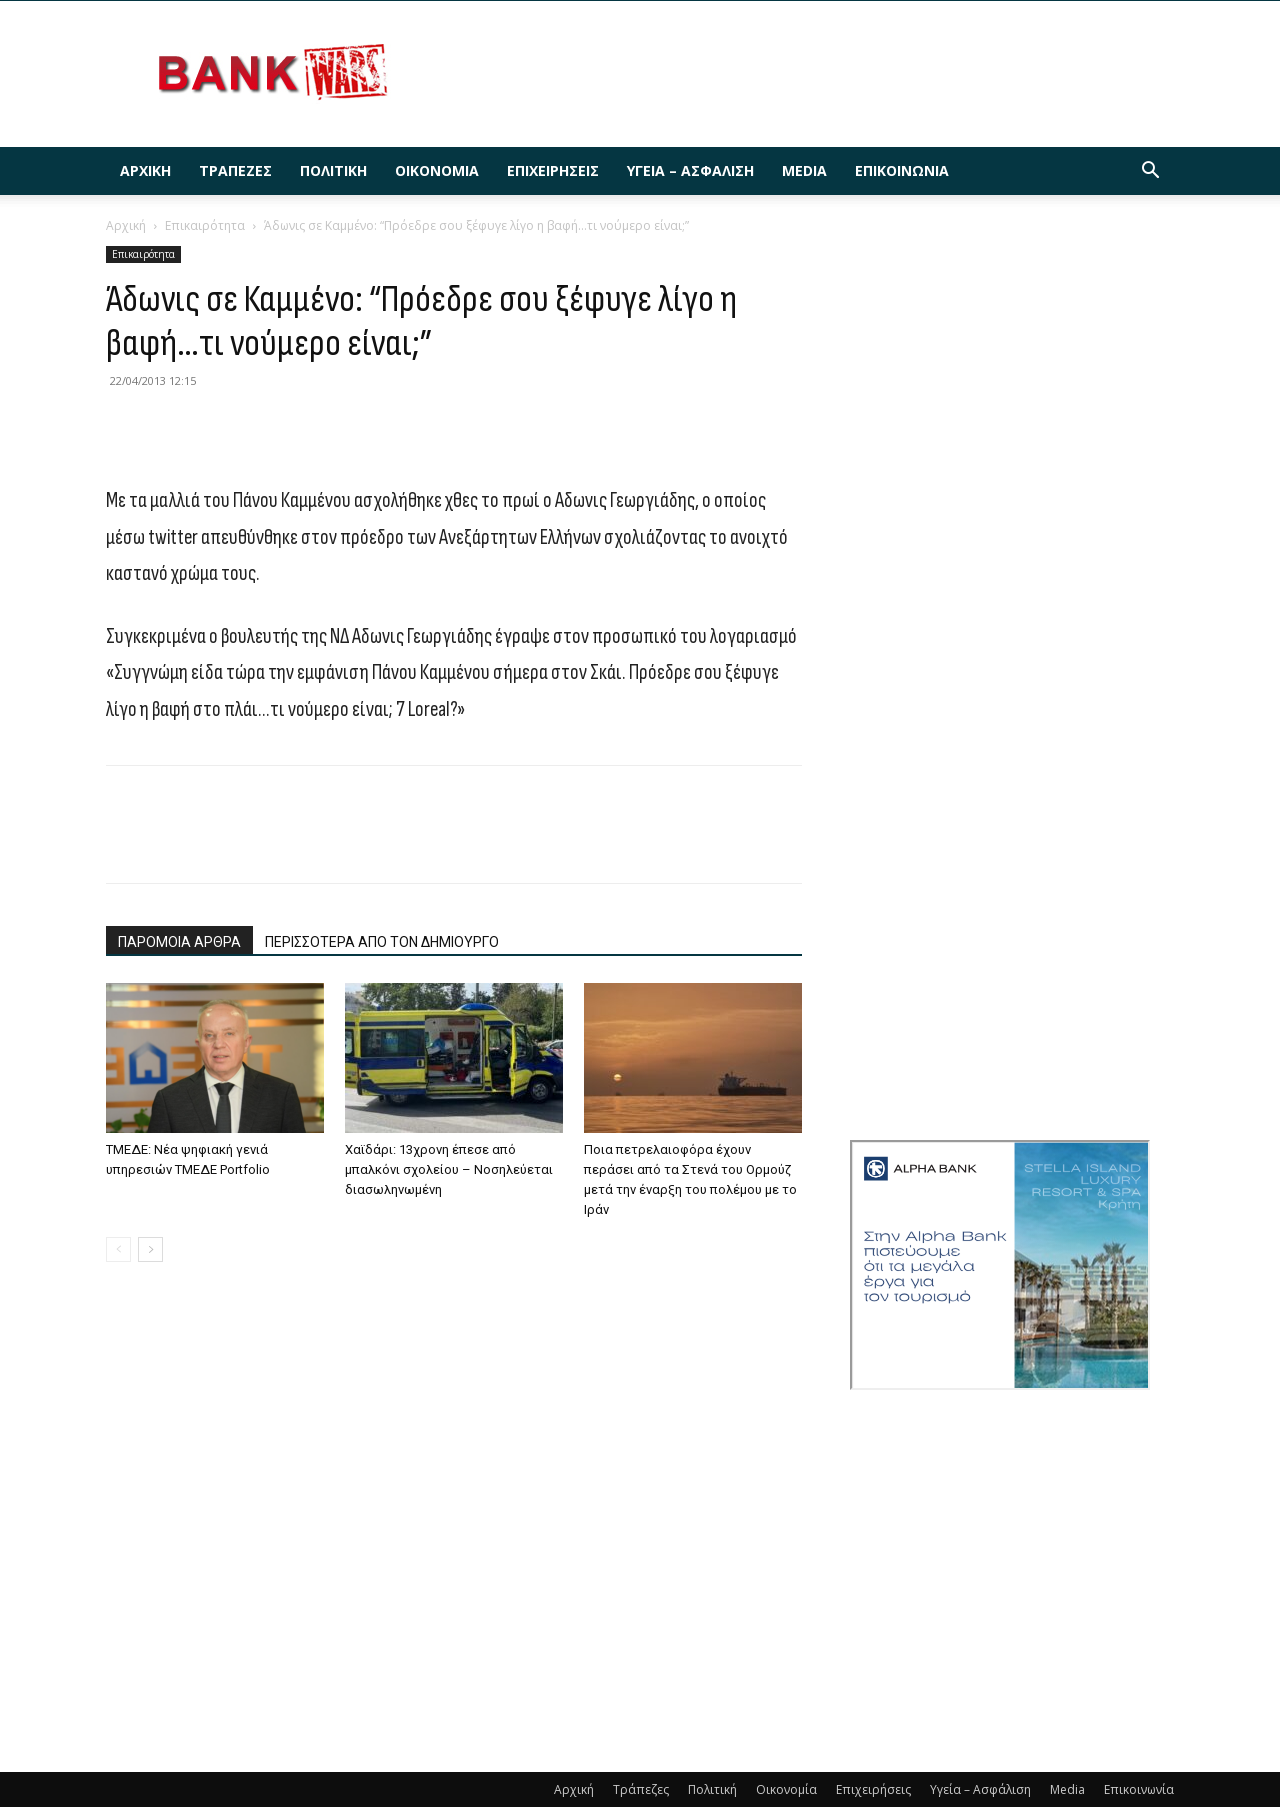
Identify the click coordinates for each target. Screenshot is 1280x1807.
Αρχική (145, 170)
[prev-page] (118, 1249)
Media (804, 170)
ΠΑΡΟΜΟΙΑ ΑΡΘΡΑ (179, 942)
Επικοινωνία (902, 170)
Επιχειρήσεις (553, 170)
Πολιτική (333, 170)
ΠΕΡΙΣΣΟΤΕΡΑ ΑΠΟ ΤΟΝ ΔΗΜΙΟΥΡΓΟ (382, 942)
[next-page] (150, 1249)
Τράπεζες (235, 170)
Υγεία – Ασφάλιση (690, 170)
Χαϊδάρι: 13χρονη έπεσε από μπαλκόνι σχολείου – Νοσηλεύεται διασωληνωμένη (449, 1169)
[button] (1150, 172)
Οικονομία (437, 170)
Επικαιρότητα (205, 225)
